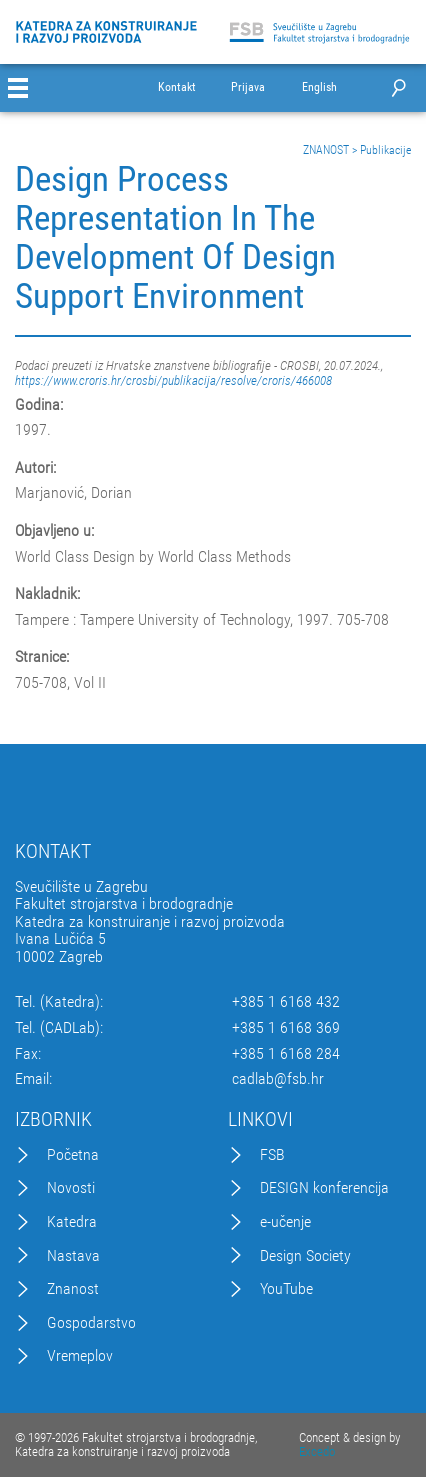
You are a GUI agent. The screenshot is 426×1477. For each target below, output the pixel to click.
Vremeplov (80, 1356)
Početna (73, 1155)
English (319, 87)
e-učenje (285, 1222)
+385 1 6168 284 (286, 1054)
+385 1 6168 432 (286, 1002)
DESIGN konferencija (324, 1188)
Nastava (73, 1256)
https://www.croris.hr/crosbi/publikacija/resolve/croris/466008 (173, 380)
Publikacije (385, 150)
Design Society (305, 1256)
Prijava (248, 87)
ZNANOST (326, 150)
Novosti (71, 1188)
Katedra (72, 1222)
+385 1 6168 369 (286, 1028)
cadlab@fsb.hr (278, 1079)
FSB (272, 1155)
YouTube (286, 1289)
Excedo (317, 1451)
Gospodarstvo (91, 1323)
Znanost (73, 1289)
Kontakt (177, 87)
